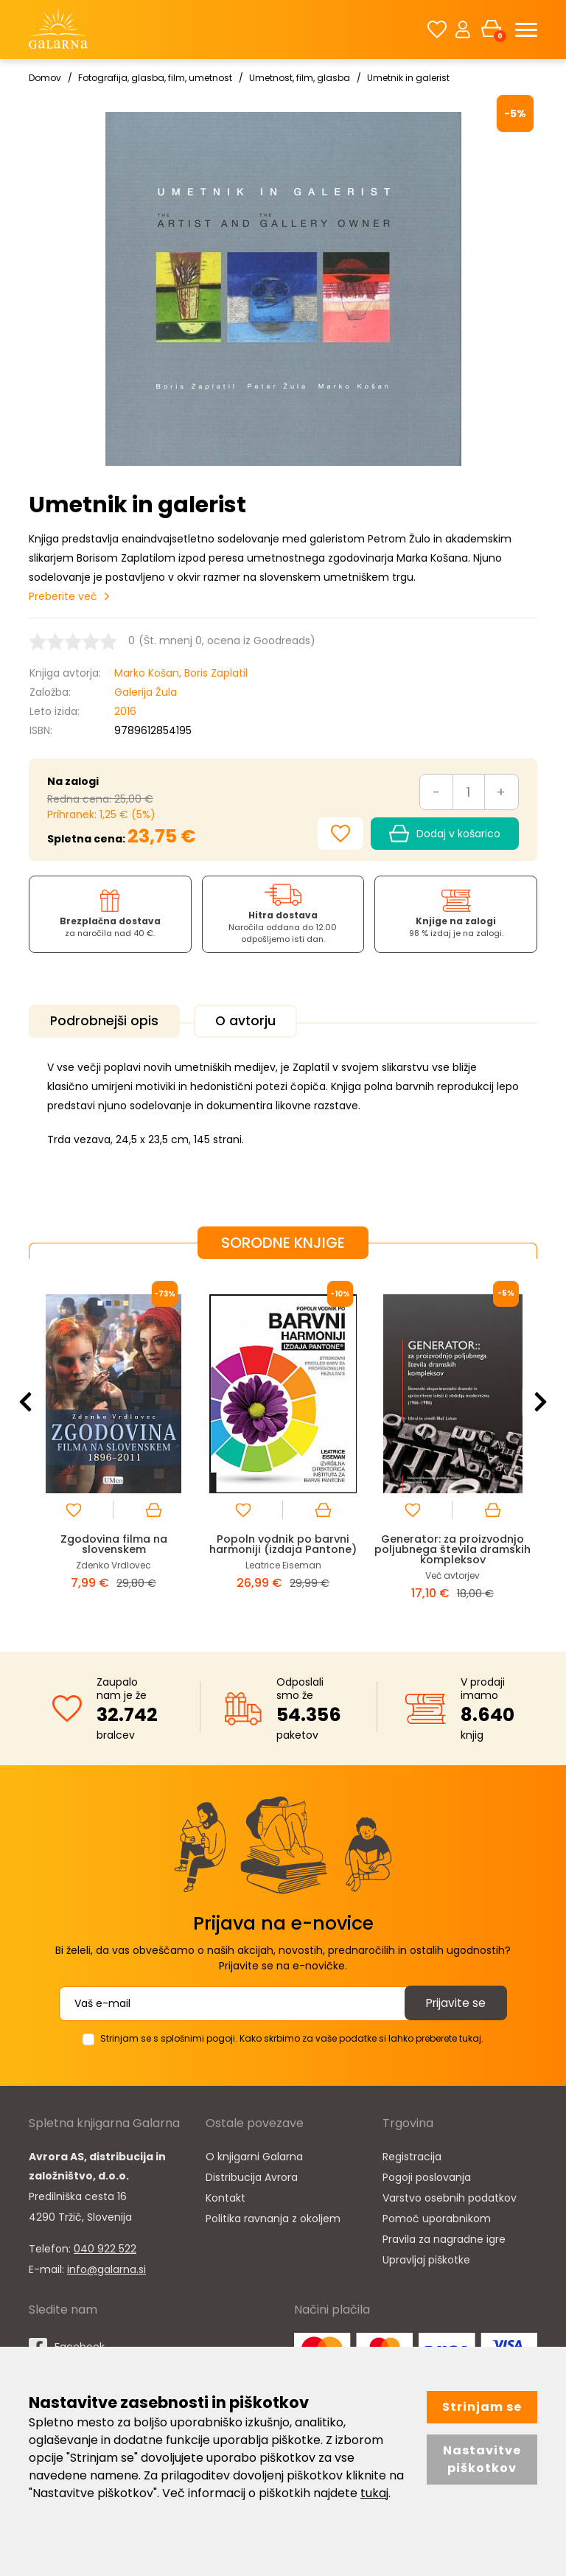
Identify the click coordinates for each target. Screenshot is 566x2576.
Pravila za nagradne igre (444, 2237)
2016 (125, 711)
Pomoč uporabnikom (436, 2216)
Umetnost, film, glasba (299, 77)
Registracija (411, 2154)
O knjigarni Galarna (254, 2154)
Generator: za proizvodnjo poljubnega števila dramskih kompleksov (452, 1547)
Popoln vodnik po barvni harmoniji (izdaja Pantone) (283, 1542)
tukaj (374, 2493)
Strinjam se (482, 2406)
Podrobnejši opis (107, 1021)
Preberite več (63, 596)
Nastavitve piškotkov (482, 2459)
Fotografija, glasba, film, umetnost (155, 77)
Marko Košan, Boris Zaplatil (181, 673)
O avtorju (254, 1021)
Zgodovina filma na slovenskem (114, 1542)
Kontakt (225, 2195)
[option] (113, 1442)
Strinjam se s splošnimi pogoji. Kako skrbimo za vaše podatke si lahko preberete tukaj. (291, 2036)
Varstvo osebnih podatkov (449, 2195)
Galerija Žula (145, 692)
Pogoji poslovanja (426, 2175)
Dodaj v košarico (444, 833)
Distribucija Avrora (252, 2175)
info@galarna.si (106, 2267)
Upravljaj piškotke (426, 2257)
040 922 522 (105, 2246)
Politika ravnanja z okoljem (273, 2216)
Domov (45, 77)
